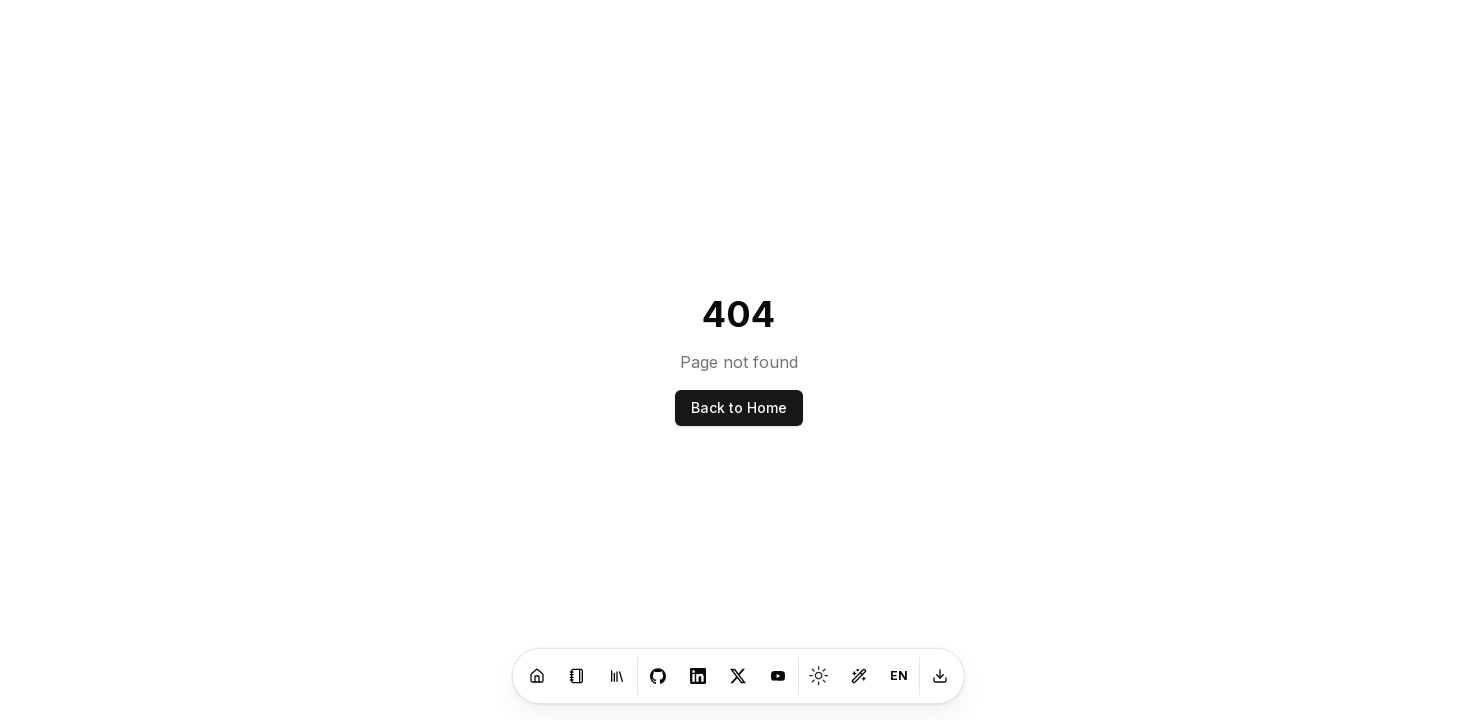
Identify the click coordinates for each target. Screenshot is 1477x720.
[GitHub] (658, 676)
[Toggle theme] (819, 676)
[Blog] (577, 676)
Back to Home (739, 407)
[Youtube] (778, 676)
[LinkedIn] (698, 676)
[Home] (537, 676)
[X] (738, 676)
